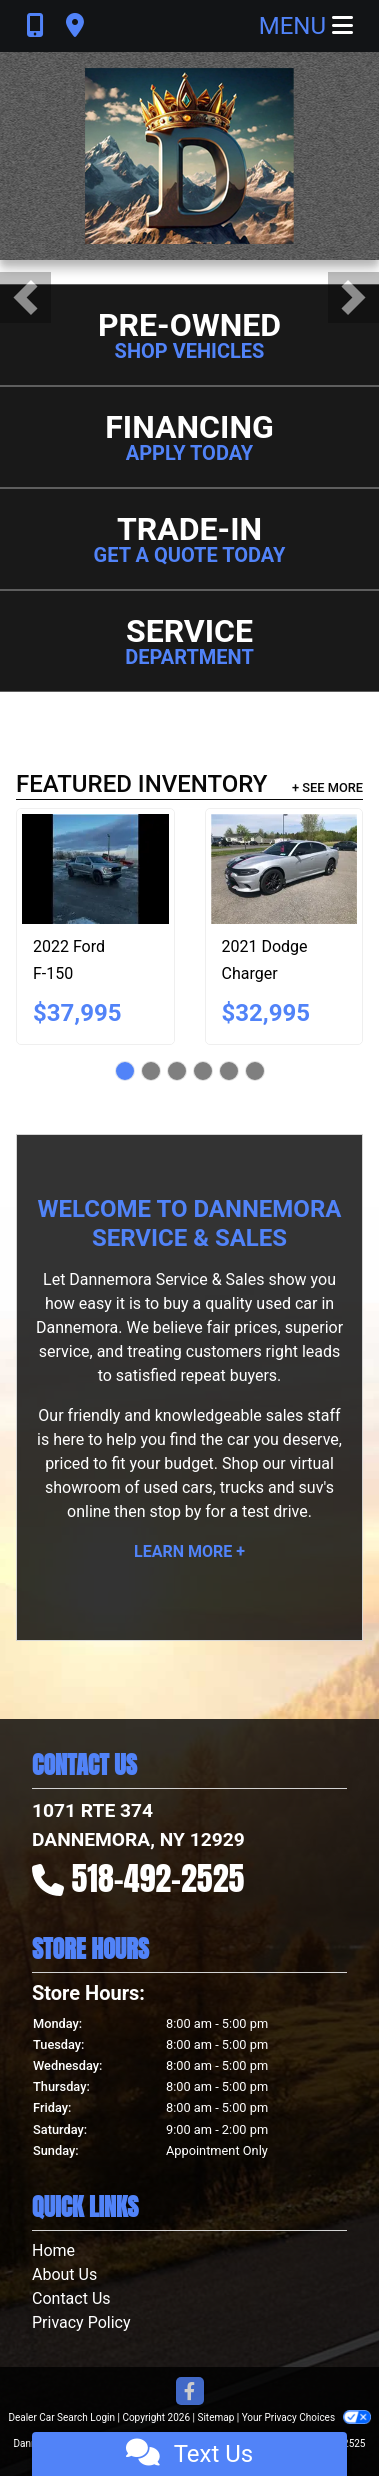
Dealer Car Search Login (61, 2417)
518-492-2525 (158, 1878)
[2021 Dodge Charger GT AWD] (284, 869)
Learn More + (189, 1551)
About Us (64, 2274)
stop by (175, 1511)
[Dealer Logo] (189, 156)
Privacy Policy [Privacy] (81, 2322)
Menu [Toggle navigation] (306, 26)
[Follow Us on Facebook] (190, 2392)
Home (53, 2250)
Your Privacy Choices (306, 2417)
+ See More (327, 787)
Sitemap (215, 2417)
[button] (25, 297)
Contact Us (71, 2298)
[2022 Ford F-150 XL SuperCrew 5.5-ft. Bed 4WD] (95, 869)
